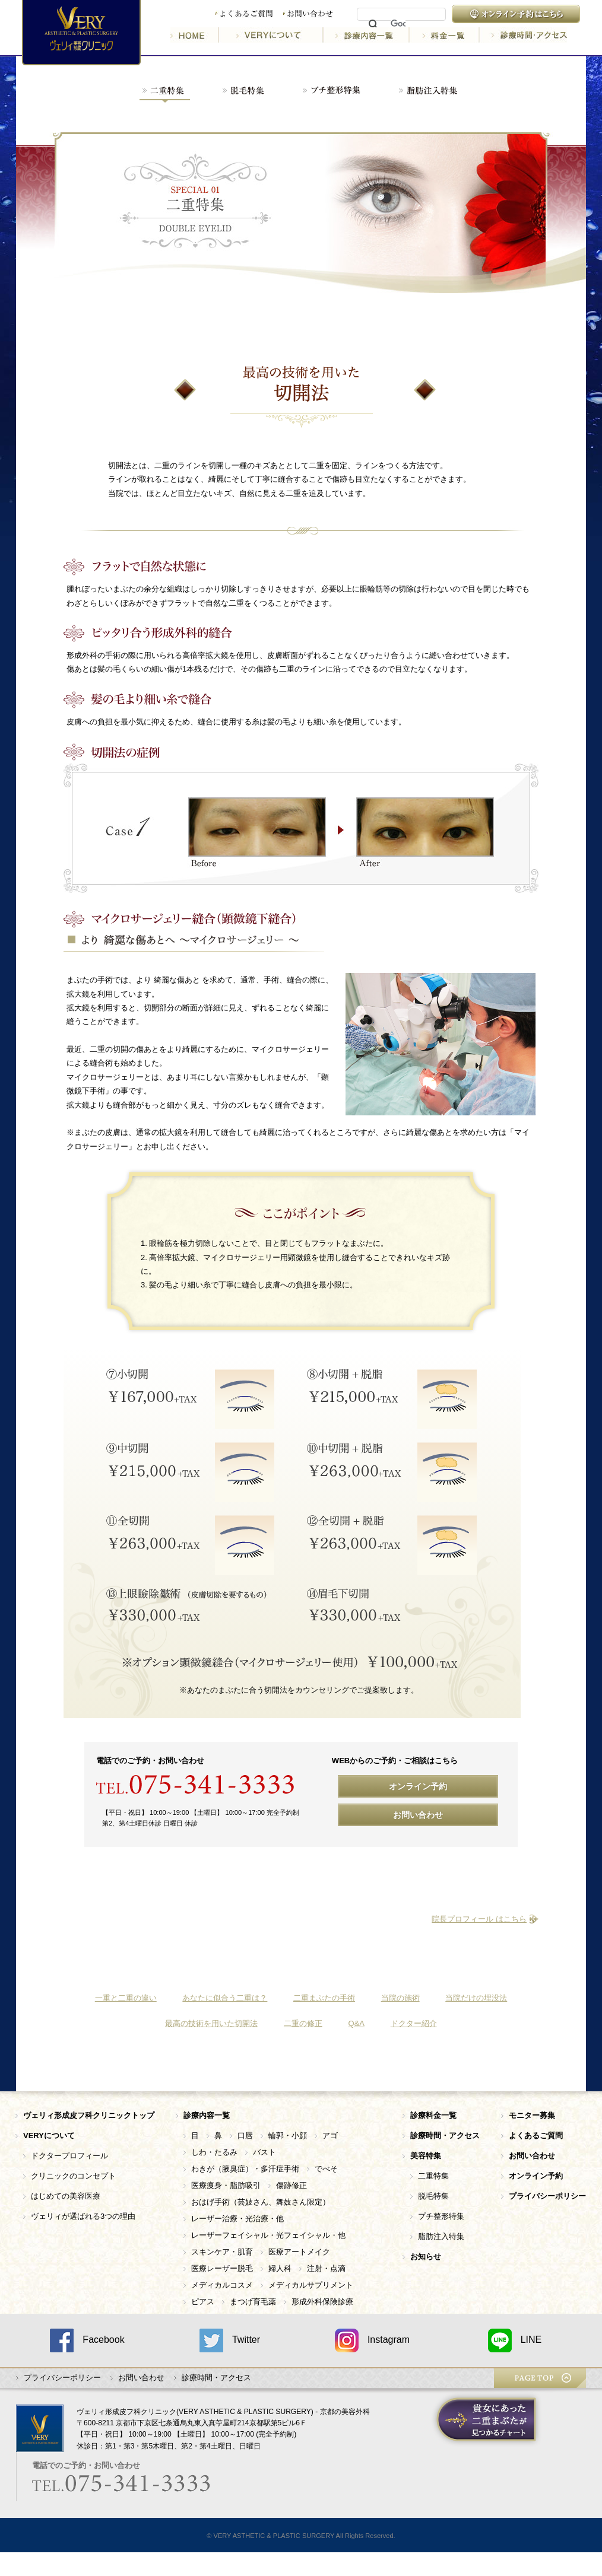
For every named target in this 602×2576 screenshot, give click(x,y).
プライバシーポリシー (62, 2377)
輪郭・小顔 (287, 2135)
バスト (264, 2152)
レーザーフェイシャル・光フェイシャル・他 (268, 2235)
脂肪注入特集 (441, 2236)
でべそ (326, 2168)
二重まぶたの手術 (324, 1997)
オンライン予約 (418, 1786)
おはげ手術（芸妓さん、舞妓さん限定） (260, 2201)
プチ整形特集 (441, 2216)
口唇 (245, 2135)
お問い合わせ (308, 14)
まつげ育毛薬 (253, 2301)
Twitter (229, 2340)
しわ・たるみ (214, 2152)
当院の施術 (400, 1997)
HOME (194, 35)
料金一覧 (445, 35)
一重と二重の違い (126, 1997)
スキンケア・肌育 (222, 2251)
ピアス (202, 2301)
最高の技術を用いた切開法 (211, 2023)
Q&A (356, 2023)
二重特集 (433, 2175)
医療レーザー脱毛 (222, 2268)
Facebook (87, 2340)
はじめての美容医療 (65, 2196)
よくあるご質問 (244, 14)
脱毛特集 (433, 2196)
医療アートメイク (299, 2251)
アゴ (330, 2135)
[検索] (398, 24)
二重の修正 (303, 2023)
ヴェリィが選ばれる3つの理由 (83, 2216)
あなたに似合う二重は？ (224, 1997)
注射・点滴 (326, 2268)
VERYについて (272, 35)
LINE (515, 2340)
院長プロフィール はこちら (479, 1918)
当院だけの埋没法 (476, 1997)
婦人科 (280, 2268)
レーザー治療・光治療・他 (237, 2218)
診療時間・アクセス (523, 35)
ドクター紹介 (414, 2023)
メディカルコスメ (222, 2285)
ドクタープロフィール (69, 2155)
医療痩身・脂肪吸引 (226, 2185)
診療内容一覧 (368, 35)
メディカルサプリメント (310, 2285)
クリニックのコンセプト (73, 2175)
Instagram (372, 2340)
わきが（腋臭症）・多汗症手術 (245, 2168)
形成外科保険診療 (322, 2301)
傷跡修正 (291, 2185)
